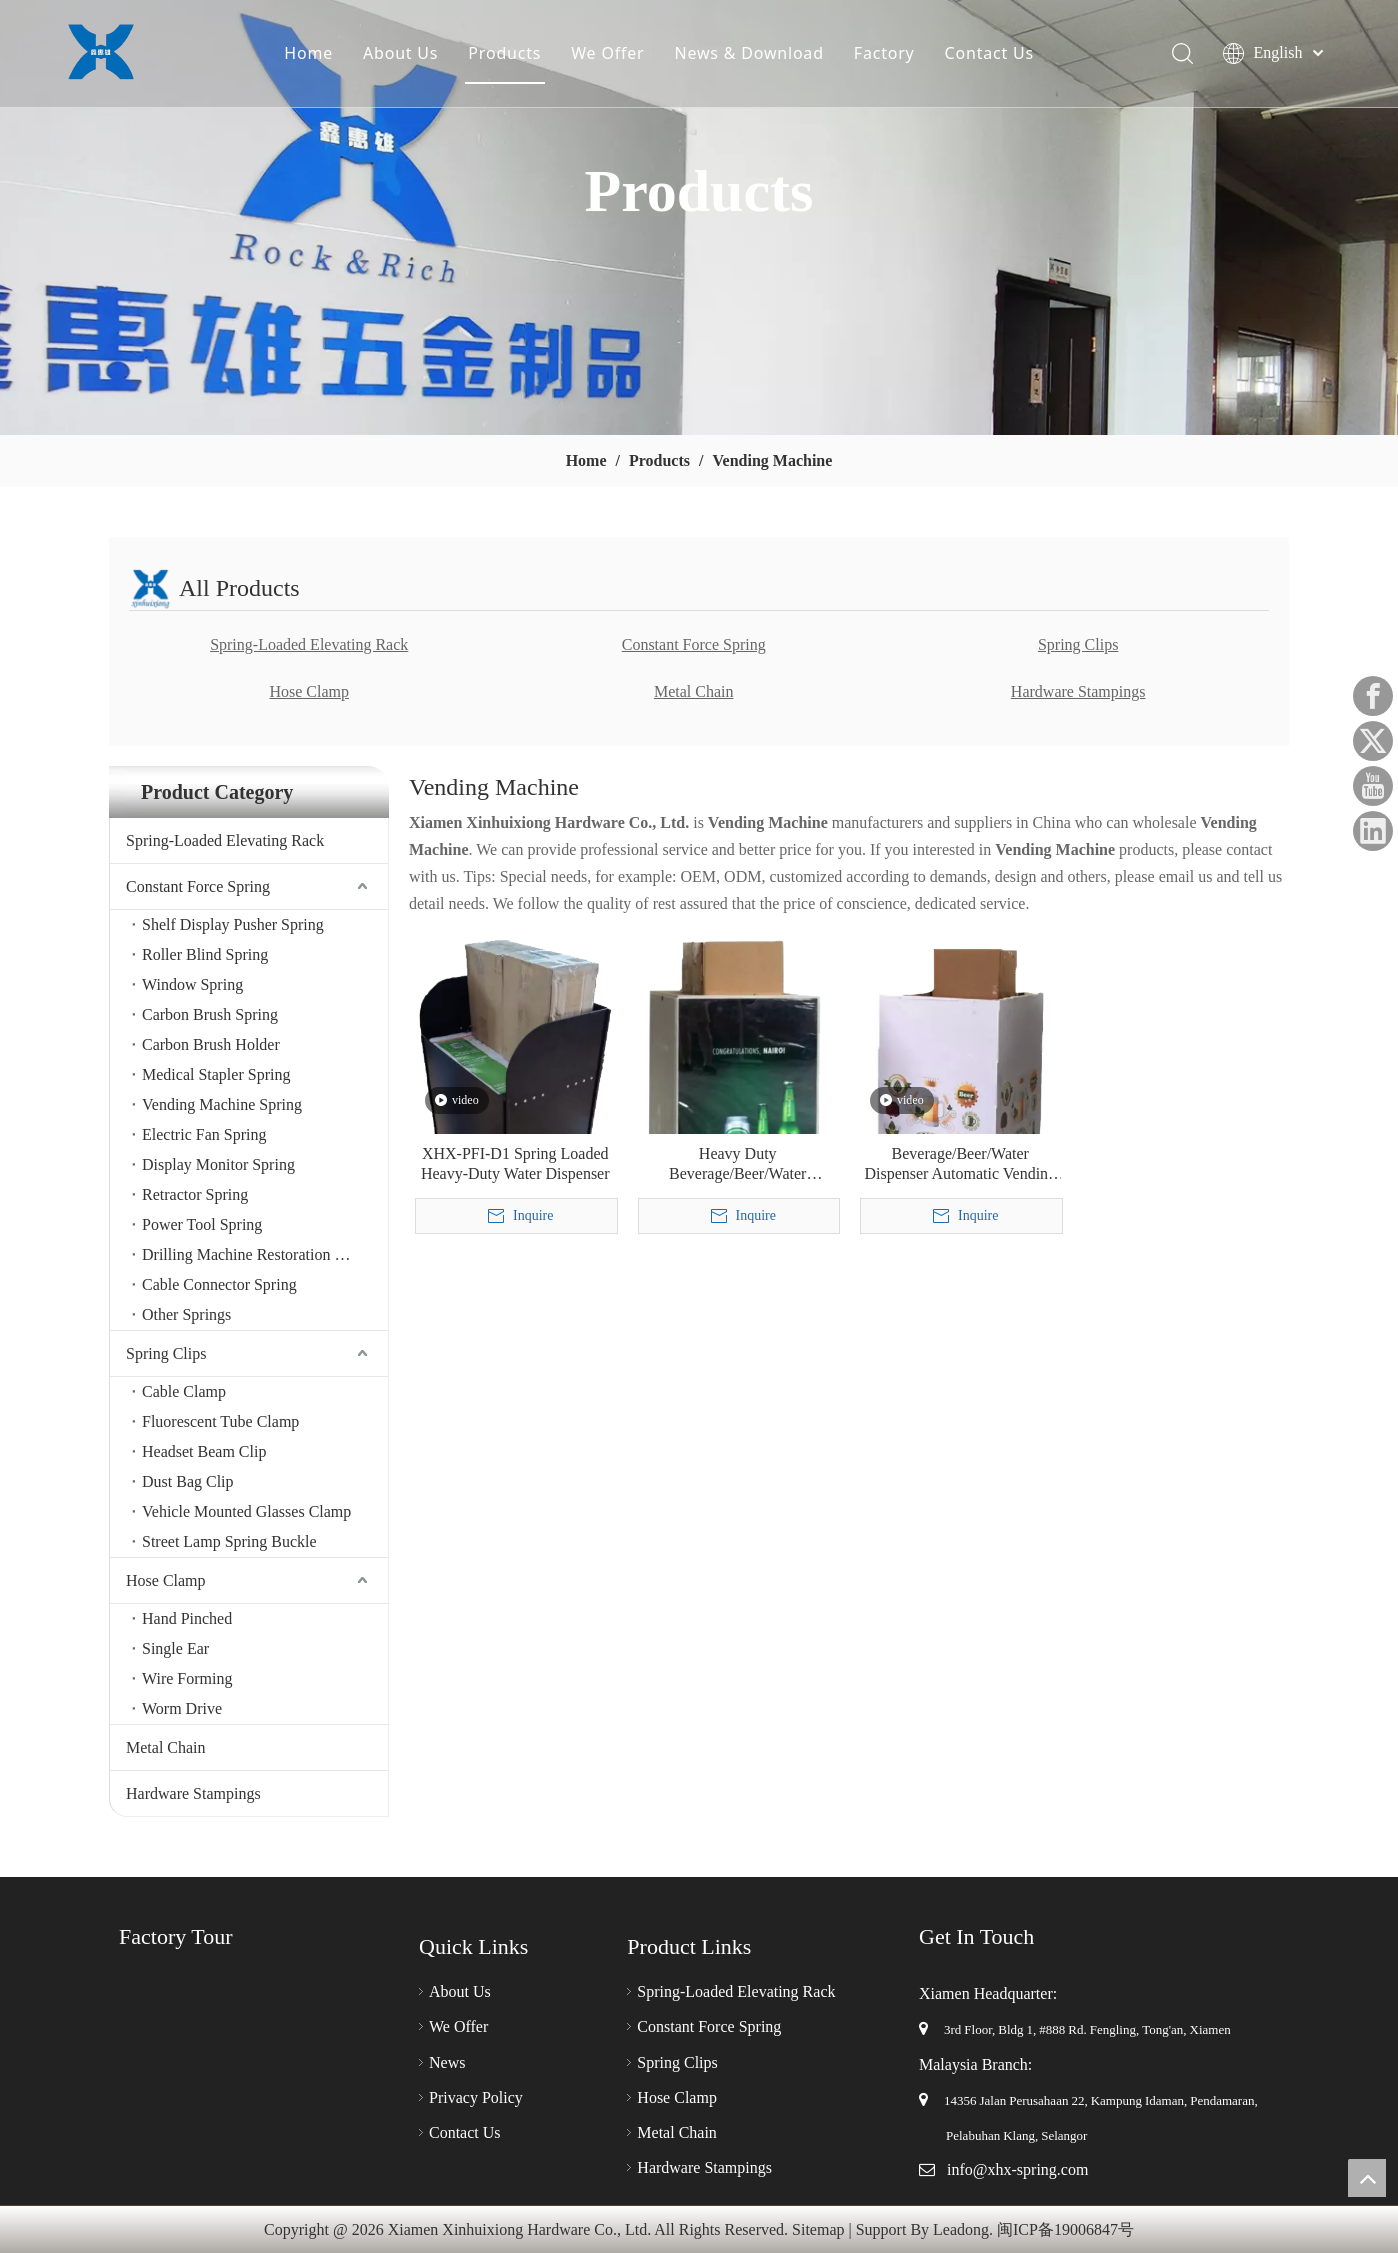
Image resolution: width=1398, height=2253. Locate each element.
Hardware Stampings (1078, 691)
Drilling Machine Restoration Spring (259, 1254)
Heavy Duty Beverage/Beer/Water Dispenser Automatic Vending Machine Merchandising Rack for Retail (737, 1164)
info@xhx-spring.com (1017, 2169)
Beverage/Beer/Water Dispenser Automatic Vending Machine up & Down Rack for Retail (960, 1164)
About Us (402, 55)
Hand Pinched (187, 1618)
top (1367, 2178)
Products (506, 55)
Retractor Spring (195, 1194)
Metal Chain (694, 691)
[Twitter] (1373, 741)
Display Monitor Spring (218, 1164)
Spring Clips (1078, 644)
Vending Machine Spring (222, 1104)
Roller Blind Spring (205, 954)
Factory (886, 55)
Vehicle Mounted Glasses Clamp (246, 1511)
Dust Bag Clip (188, 1481)
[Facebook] (1373, 696)
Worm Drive (182, 1708)
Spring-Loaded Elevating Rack (309, 644)
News (447, 2062)
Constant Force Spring (694, 644)
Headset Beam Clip (204, 1451)
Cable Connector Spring (219, 1284)
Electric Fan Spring (204, 1134)
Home (310, 55)
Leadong (961, 2229)
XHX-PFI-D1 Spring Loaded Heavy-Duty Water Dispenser (515, 1163)
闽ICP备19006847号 (1065, 2229)
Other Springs (186, 1314)
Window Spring (192, 984)
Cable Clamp (184, 1391)
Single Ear (175, 1648)
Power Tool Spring (202, 1224)
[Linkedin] (1373, 831)
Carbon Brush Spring (210, 1014)
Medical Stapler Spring (216, 1074)
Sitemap (818, 2229)
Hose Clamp (309, 691)
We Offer (609, 55)
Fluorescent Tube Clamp (220, 1421)
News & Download (751, 55)
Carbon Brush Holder (211, 1044)
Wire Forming (187, 1678)
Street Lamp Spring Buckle (229, 1541)
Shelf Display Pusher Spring (233, 924)
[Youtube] (1373, 786)
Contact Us (991, 55)
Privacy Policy (476, 2097)
